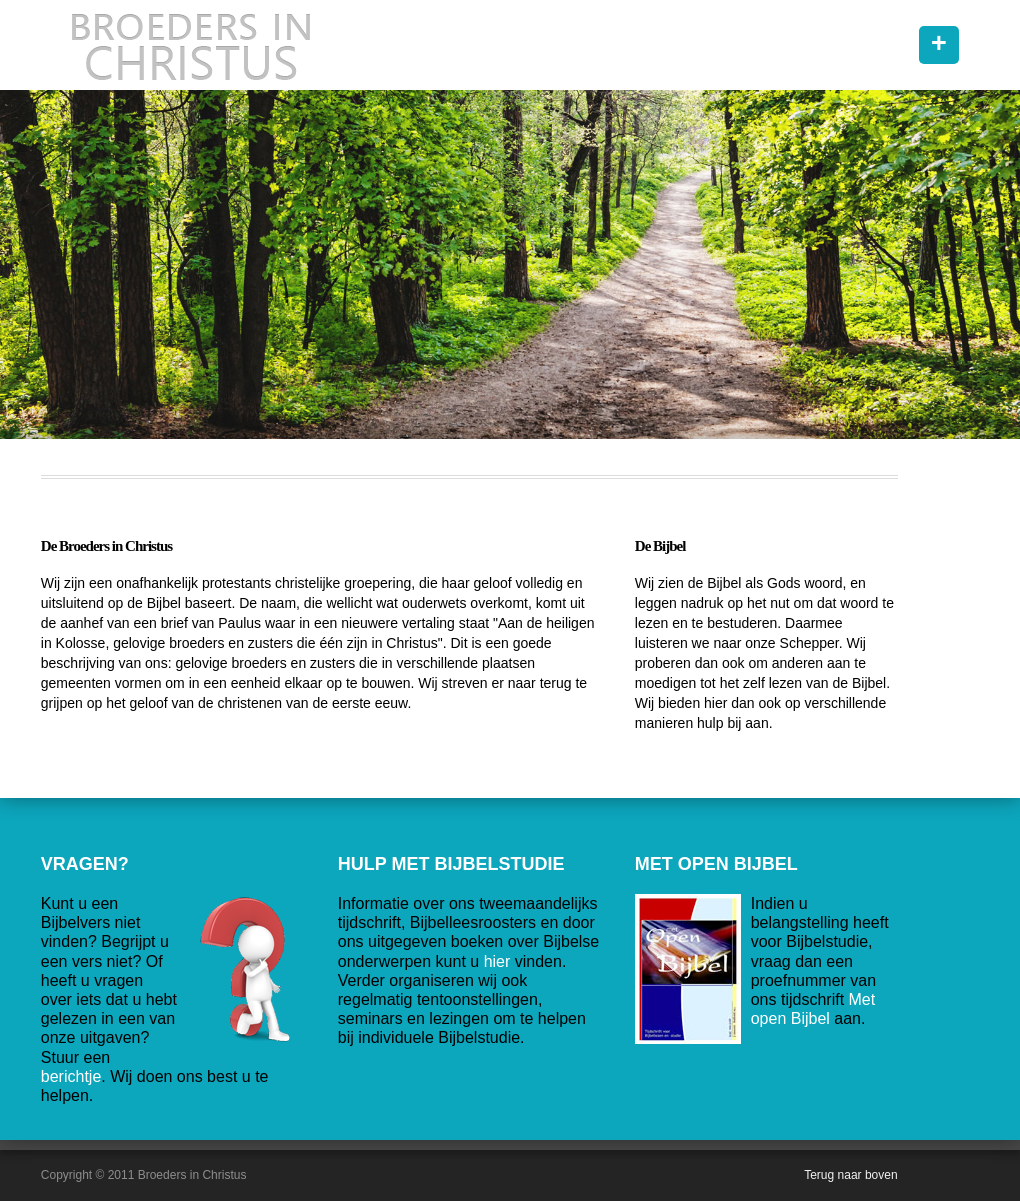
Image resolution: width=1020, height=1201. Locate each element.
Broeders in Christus (191, 45)
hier (497, 961)
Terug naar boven (850, 1175)
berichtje (71, 1076)
